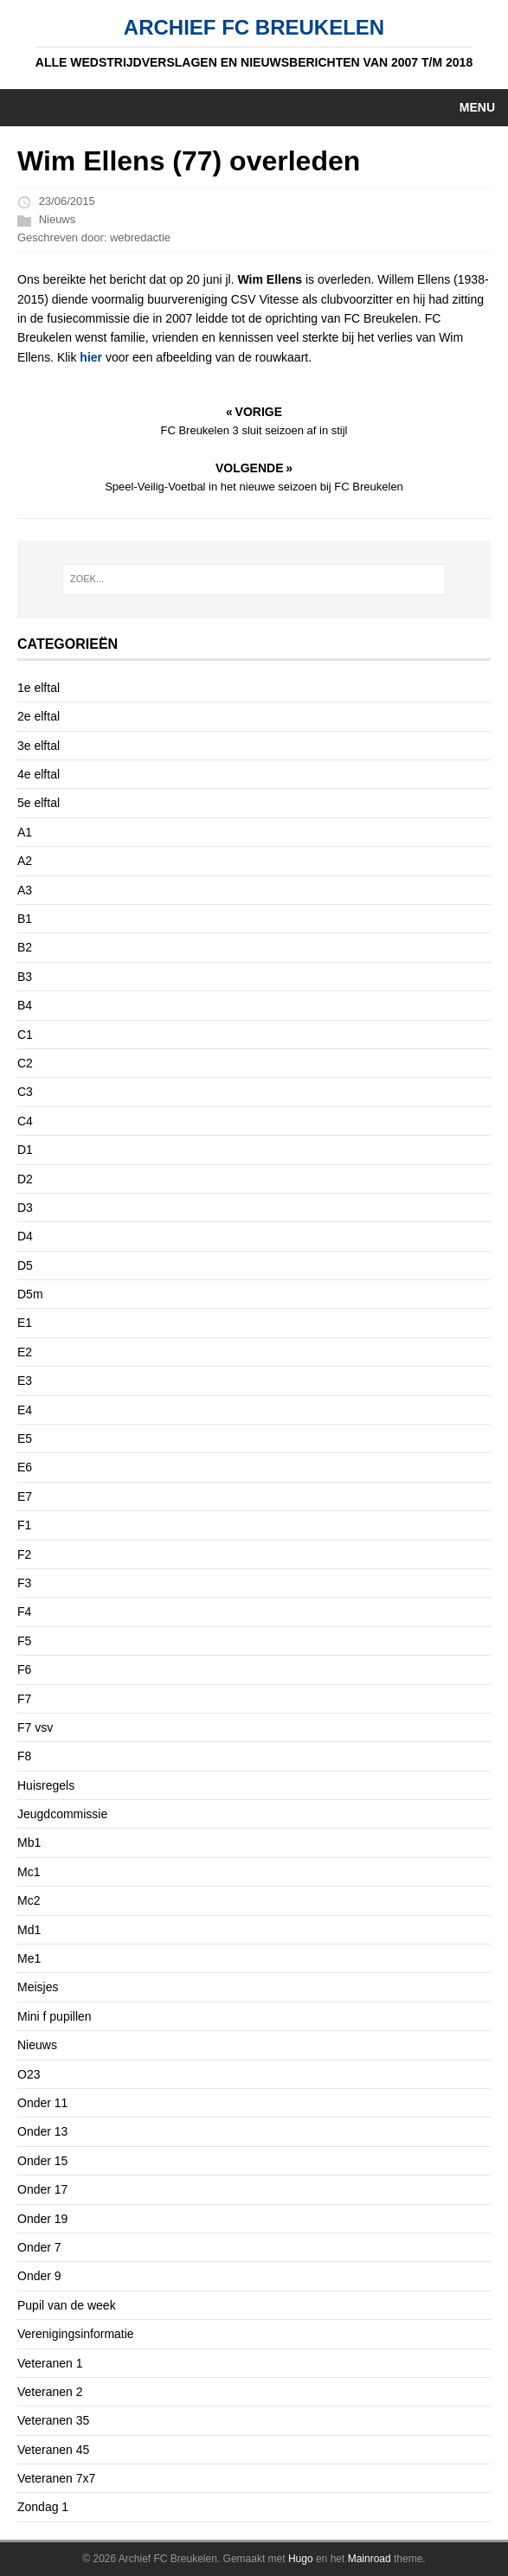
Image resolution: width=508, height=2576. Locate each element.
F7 (24, 1699)
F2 (24, 1554)
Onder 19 (42, 2219)
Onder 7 (39, 2247)
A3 (24, 890)
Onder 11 (42, 2103)
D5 (25, 1265)
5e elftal (38, 803)
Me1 (29, 1958)
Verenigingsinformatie (75, 2334)
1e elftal (38, 688)
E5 (24, 1438)
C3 (25, 1092)
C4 (25, 1121)
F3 (24, 1583)
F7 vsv (35, 1727)
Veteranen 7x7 (56, 2478)
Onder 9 (39, 2276)
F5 (24, 1641)
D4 (25, 1236)
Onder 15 (42, 2161)
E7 (24, 1496)
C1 (25, 1034)
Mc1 (28, 1872)
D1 (25, 1150)
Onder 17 (42, 2189)
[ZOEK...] (254, 579)
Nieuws (57, 219)
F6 (24, 1669)
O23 (28, 2074)
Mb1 (29, 1842)
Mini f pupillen (54, 2016)
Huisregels (45, 1785)
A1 (24, 832)
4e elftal (38, 774)
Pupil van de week (66, 2305)
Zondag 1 (42, 2507)
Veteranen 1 (50, 2363)
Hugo (300, 2559)
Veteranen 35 (53, 2420)
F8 (24, 1756)
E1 (24, 1323)
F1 (24, 1525)
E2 (24, 1352)
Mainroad (369, 2559)
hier (91, 357)
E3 (24, 1380)
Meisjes (37, 1987)
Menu (477, 107)
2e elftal (38, 716)
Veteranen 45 (53, 2450)
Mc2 (28, 1900)
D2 (25, 1179)
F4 (24, 1611)
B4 (24, 1005)
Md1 (29, 1930)
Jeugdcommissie (62, 1814)
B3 (24, 977)
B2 (24, 947)
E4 (24, 1410)
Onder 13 (42, 2131)
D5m (30, 1294)
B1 (24, 919)
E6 (24, 1467)
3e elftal (38, 746)
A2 (24, 861)
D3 (25, 1207)
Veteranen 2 (50, 2392)
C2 (25, 1063)
